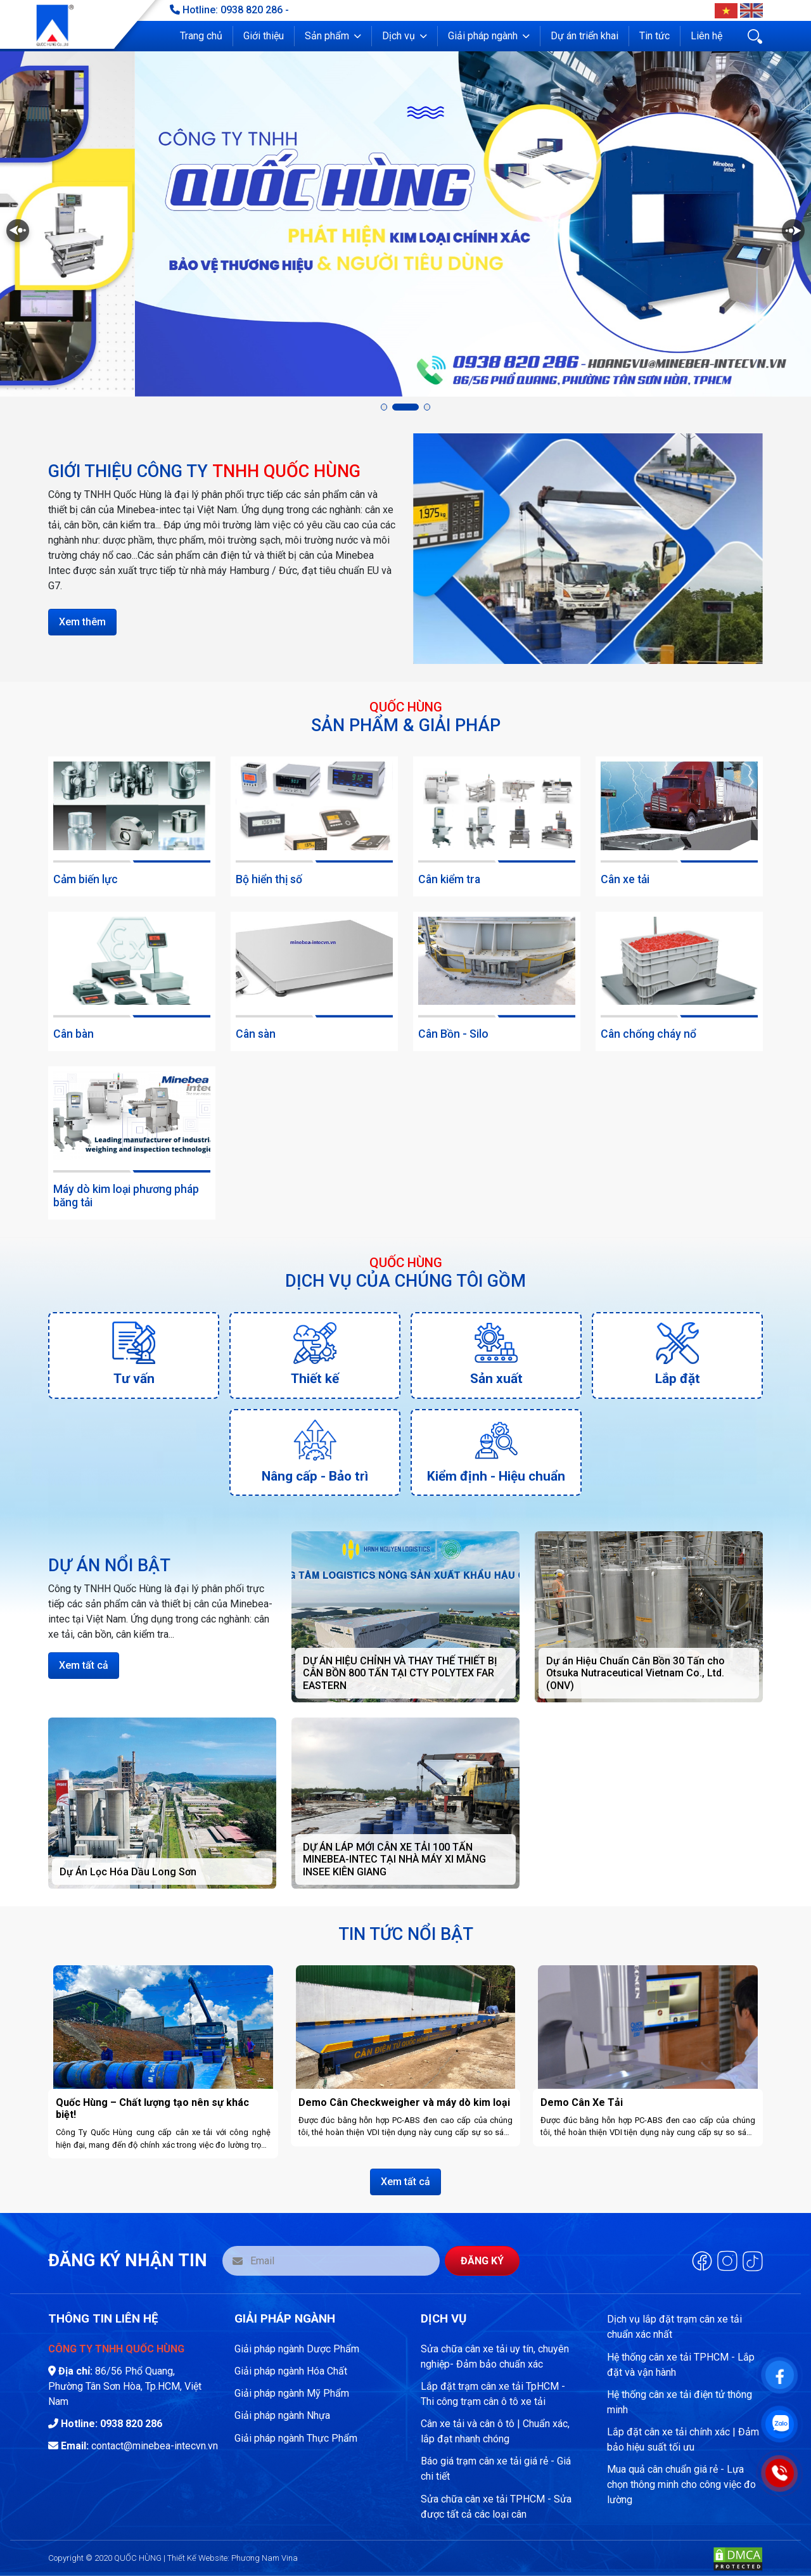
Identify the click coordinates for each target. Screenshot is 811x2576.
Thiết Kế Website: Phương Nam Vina (232, 2558)
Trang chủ (201, 36)
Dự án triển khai (584, 36)
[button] (333, 36)
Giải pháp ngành (483, 36)
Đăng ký (482, 2261)
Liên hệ (706, 36)
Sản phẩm (327, 36)
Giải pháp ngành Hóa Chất (290, 2371)
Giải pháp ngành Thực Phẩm (295, 2438)
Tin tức (654, 36)
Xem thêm (82, 622)
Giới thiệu (263, 36)
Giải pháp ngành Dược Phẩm (296, 2349)
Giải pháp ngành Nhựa (282, 2415)
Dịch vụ (398, 36)
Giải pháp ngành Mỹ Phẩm (291, 2393)
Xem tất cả (83, 1665)
